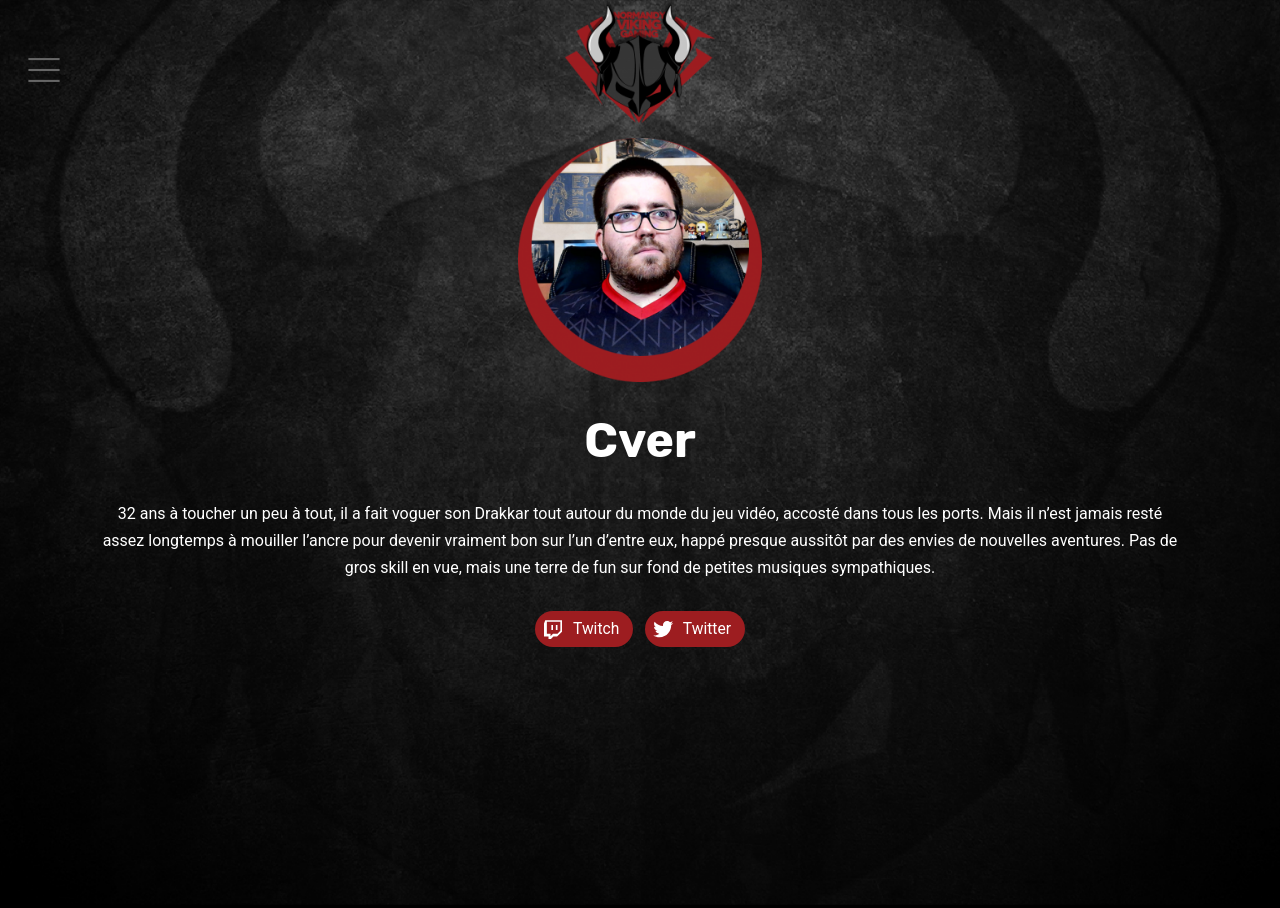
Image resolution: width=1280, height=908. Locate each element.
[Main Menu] (44, 70)
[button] (44, 70)
